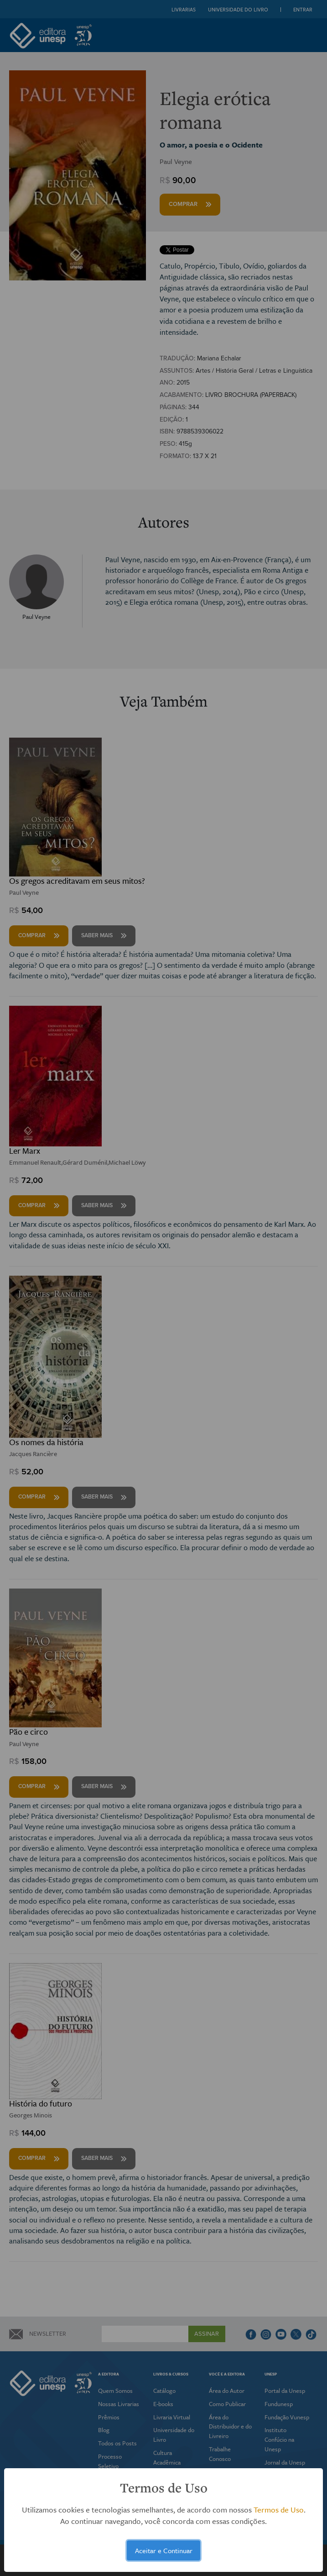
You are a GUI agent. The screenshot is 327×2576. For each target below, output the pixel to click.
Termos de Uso (279, 2509)
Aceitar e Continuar (163, 2550)
